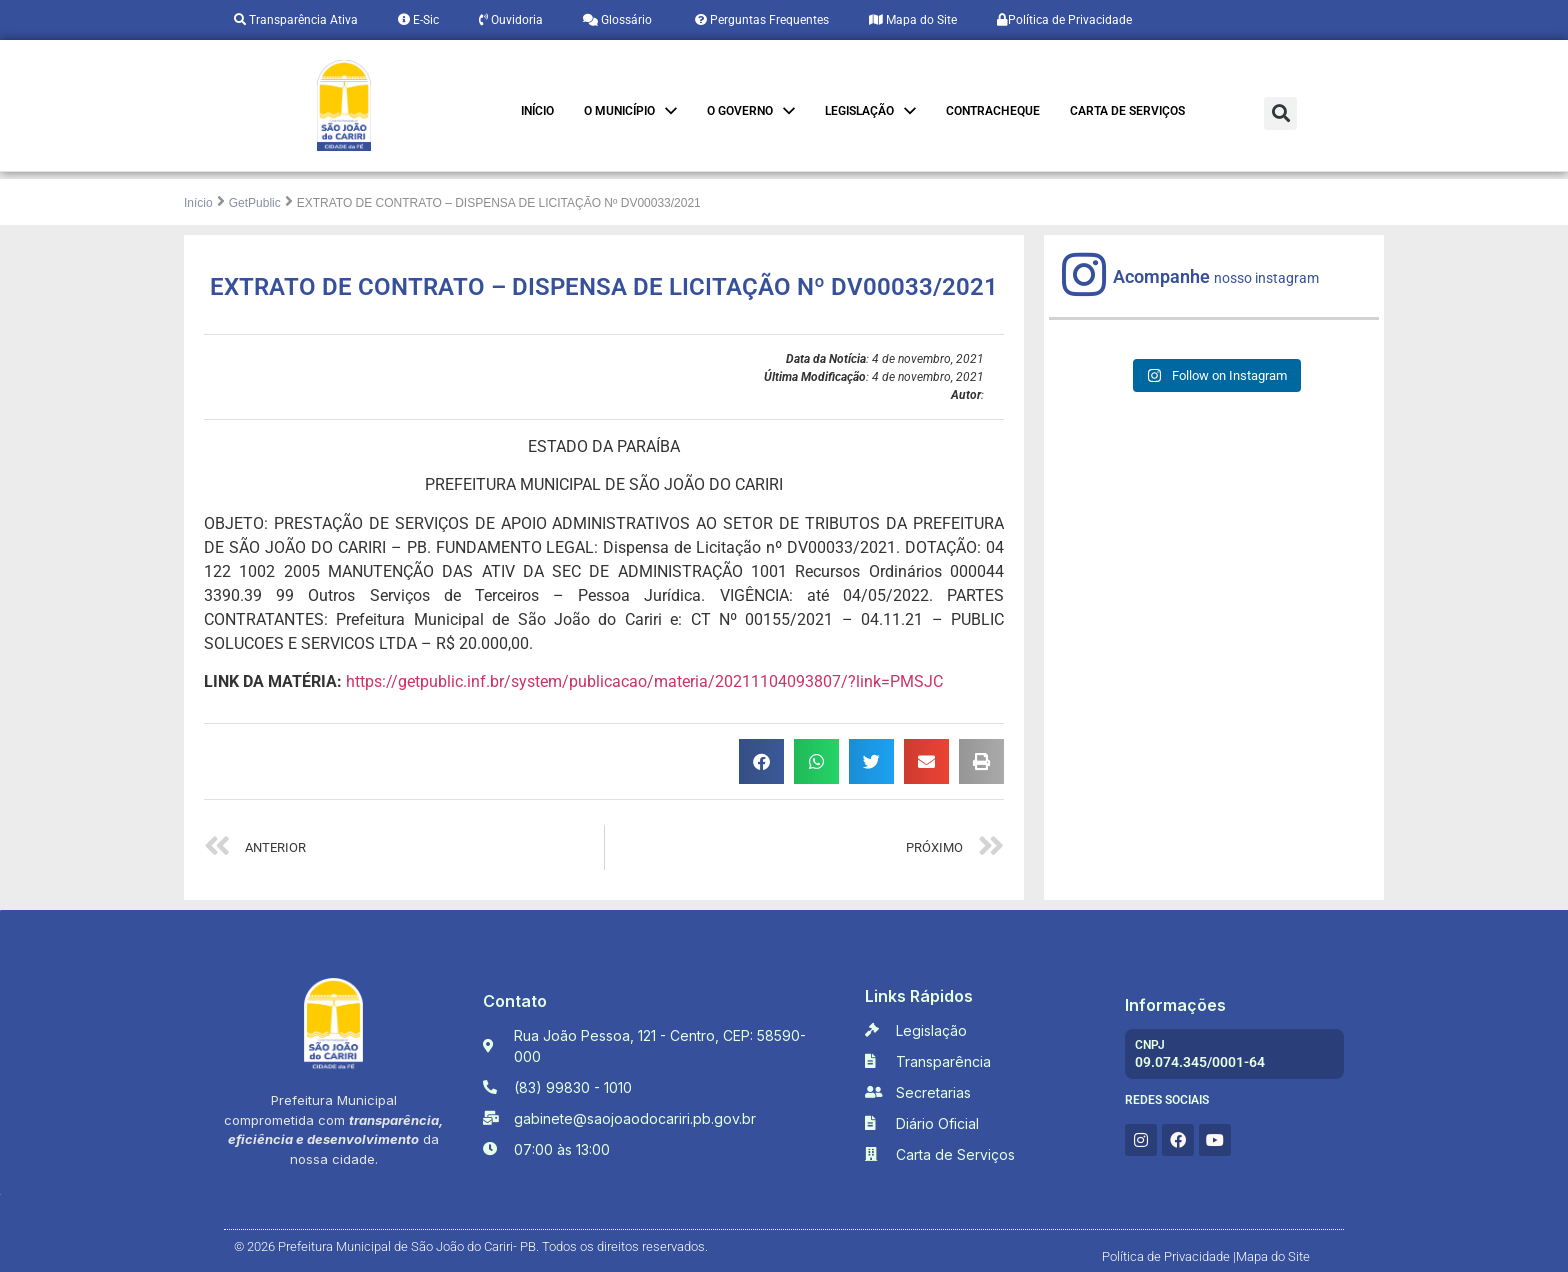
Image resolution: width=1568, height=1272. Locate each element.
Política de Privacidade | (1169, 1256)
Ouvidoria (511, 20)
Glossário (617, 20)
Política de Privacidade (1064, 20)
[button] (1280, 113)
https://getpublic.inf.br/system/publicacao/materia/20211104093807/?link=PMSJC (644, 681)
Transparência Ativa (296, 20)
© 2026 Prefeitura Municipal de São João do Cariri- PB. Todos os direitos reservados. (471, 1246)
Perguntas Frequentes (760, 20)
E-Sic (418, 20)
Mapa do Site (913, 20)
